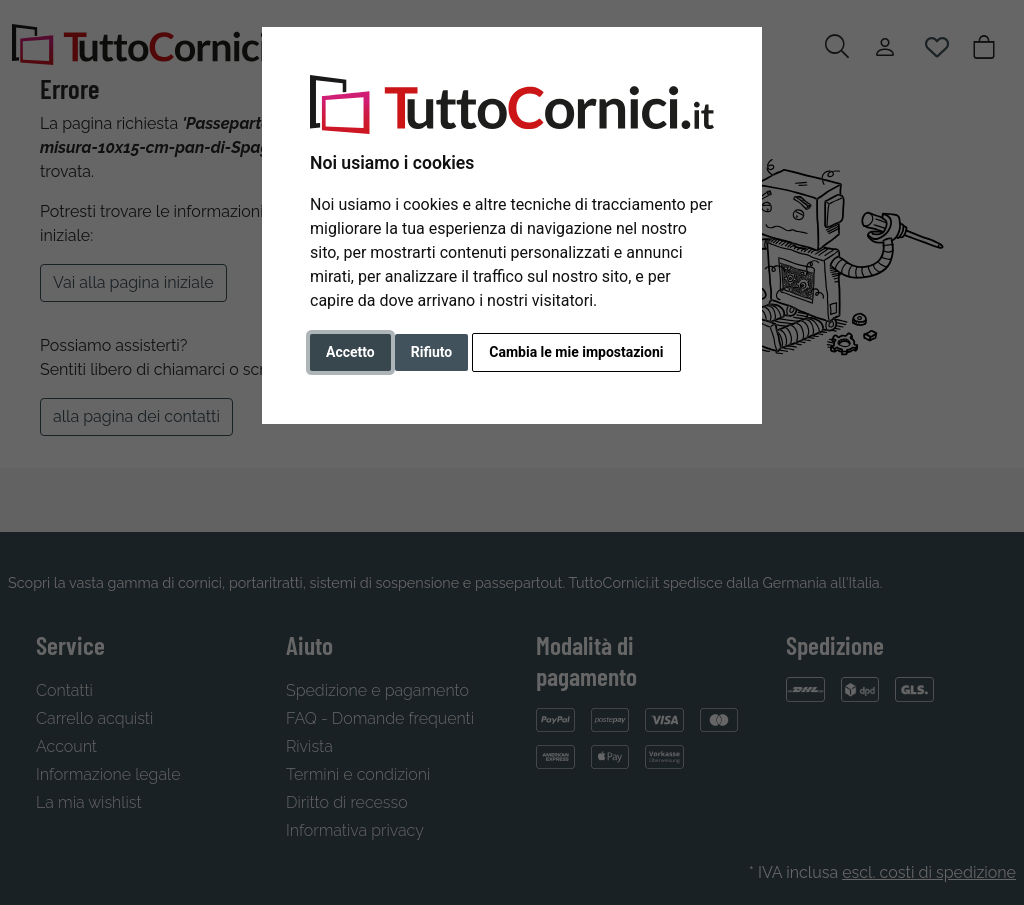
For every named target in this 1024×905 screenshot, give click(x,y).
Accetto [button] (350, 352)
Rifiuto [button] (432, 352)
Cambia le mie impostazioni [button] (576, 352)
